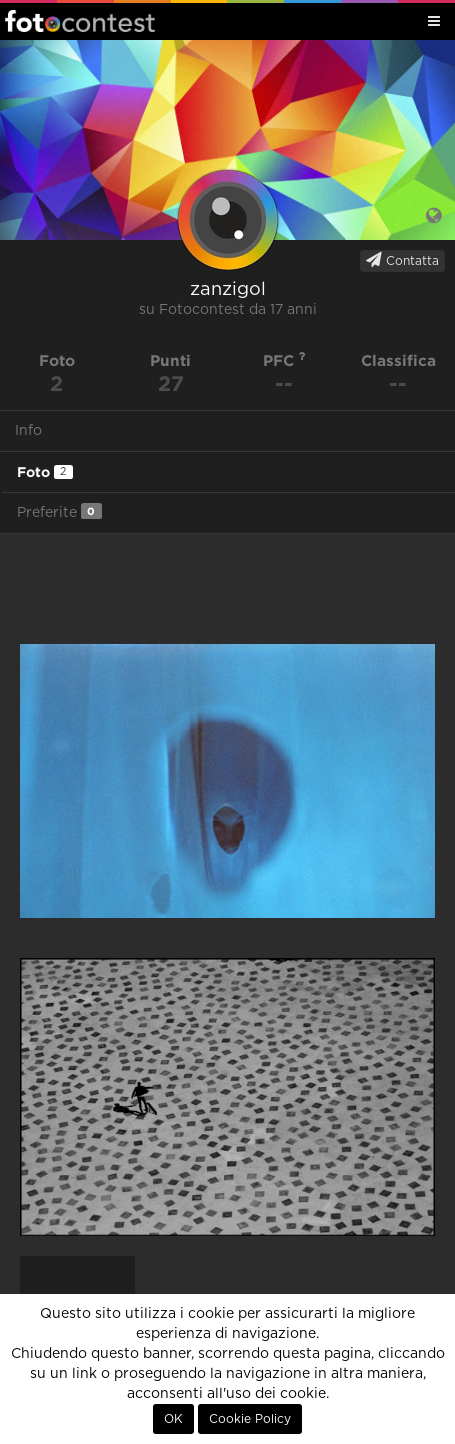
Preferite (59, 511)
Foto (45, 472)
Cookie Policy (250, 1419)
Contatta (402, 260)
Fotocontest (80, 21)
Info (28, 431)
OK (173, 1419)
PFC (284, 360)
